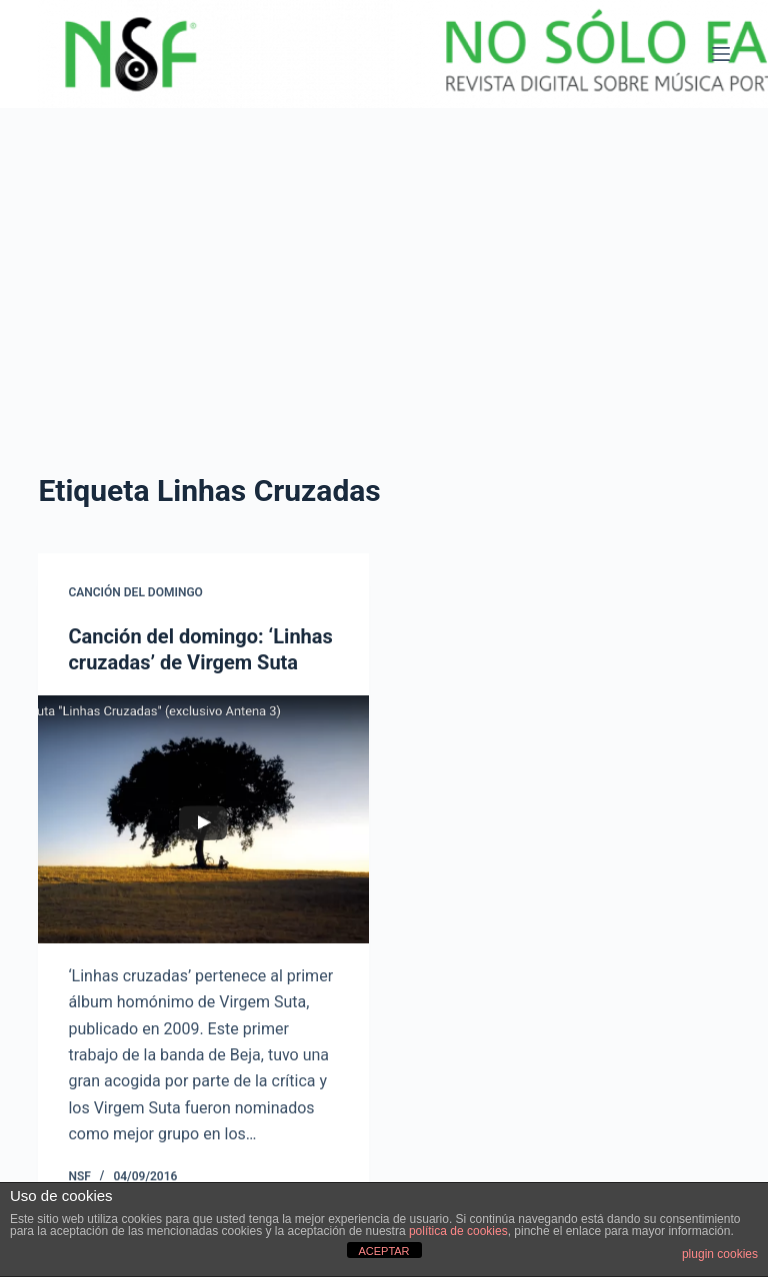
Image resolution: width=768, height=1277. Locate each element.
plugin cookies (720, 1254)
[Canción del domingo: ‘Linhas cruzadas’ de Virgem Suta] (203, 820)
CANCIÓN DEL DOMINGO (135, 593)
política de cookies (458, 1231)
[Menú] (721, 54)
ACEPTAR (383, 1251)
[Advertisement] (384, 258)
